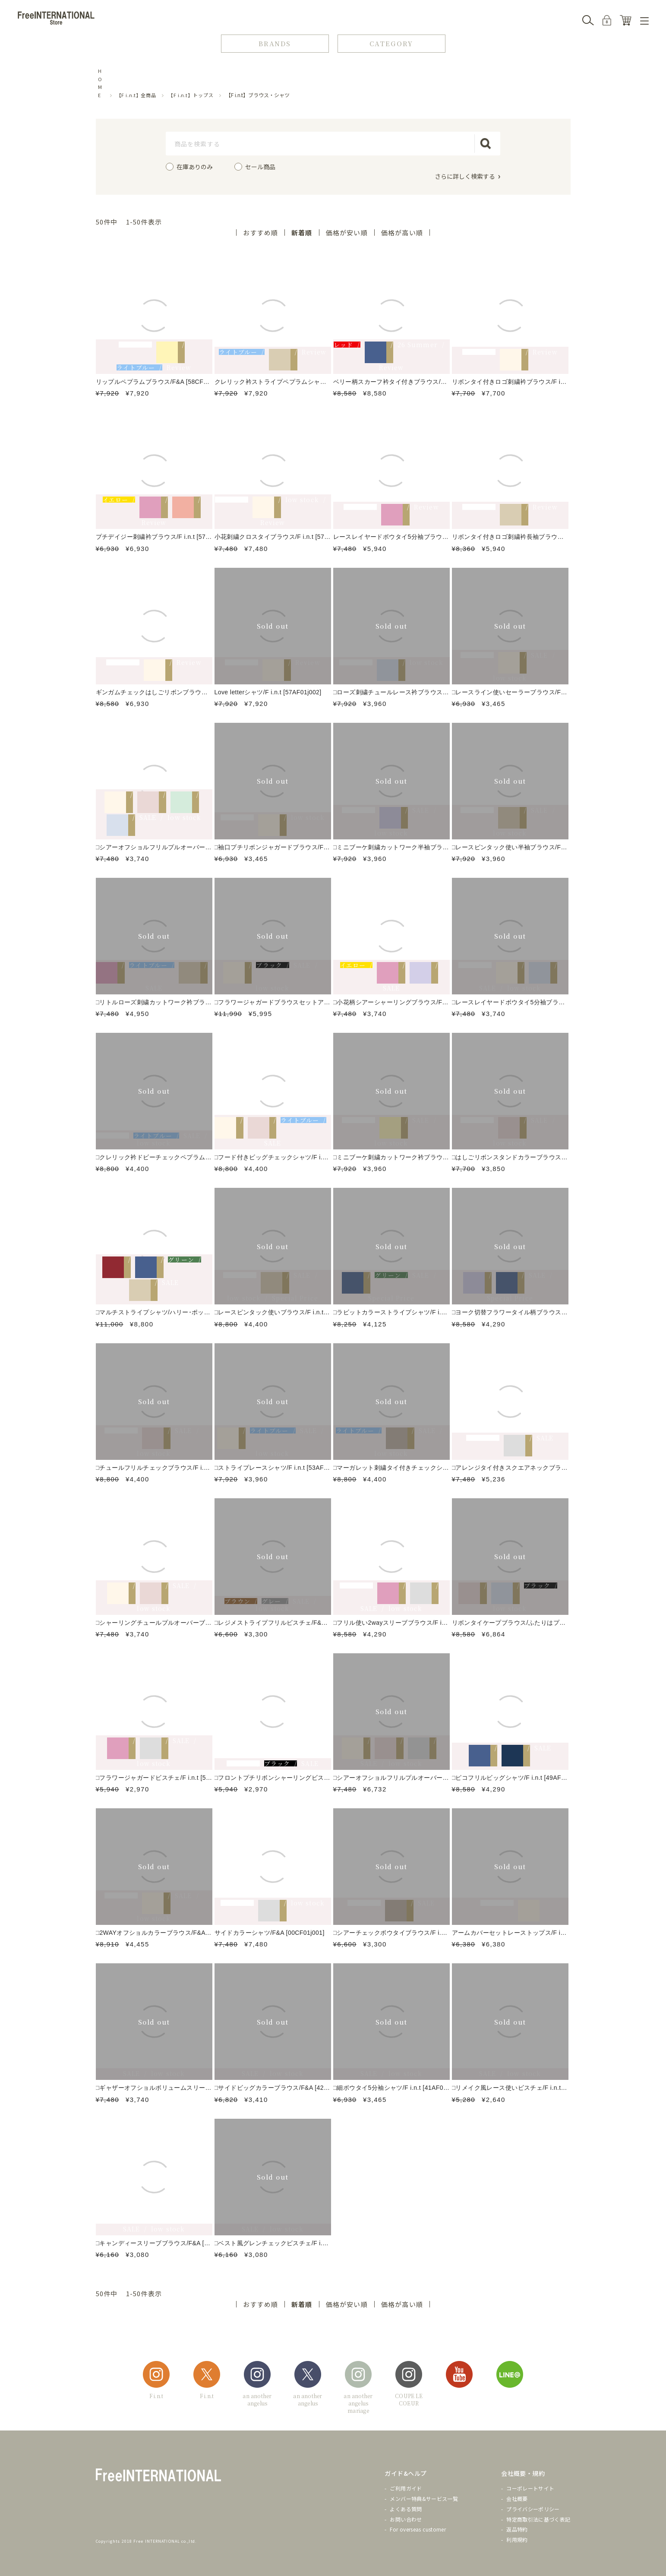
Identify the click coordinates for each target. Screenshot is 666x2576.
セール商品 (260, 166)
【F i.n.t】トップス (190, 95)
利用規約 (516, 2539)
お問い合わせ (406, 2519)
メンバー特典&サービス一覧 (424, 2498)
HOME (100, 82)
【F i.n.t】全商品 (137, 95)
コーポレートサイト (530, 2488)
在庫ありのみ (195, 166)
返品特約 (516, 2529)
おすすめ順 (260, 232)
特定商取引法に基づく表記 (538, 2519)
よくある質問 (406, 2509)
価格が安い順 (347, 232)
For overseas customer (418, 2529)
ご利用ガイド (406, 2488)
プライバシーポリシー (533, 2509)
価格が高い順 (402, 232)
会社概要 (516, 2498)
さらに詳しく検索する (465, 176)
